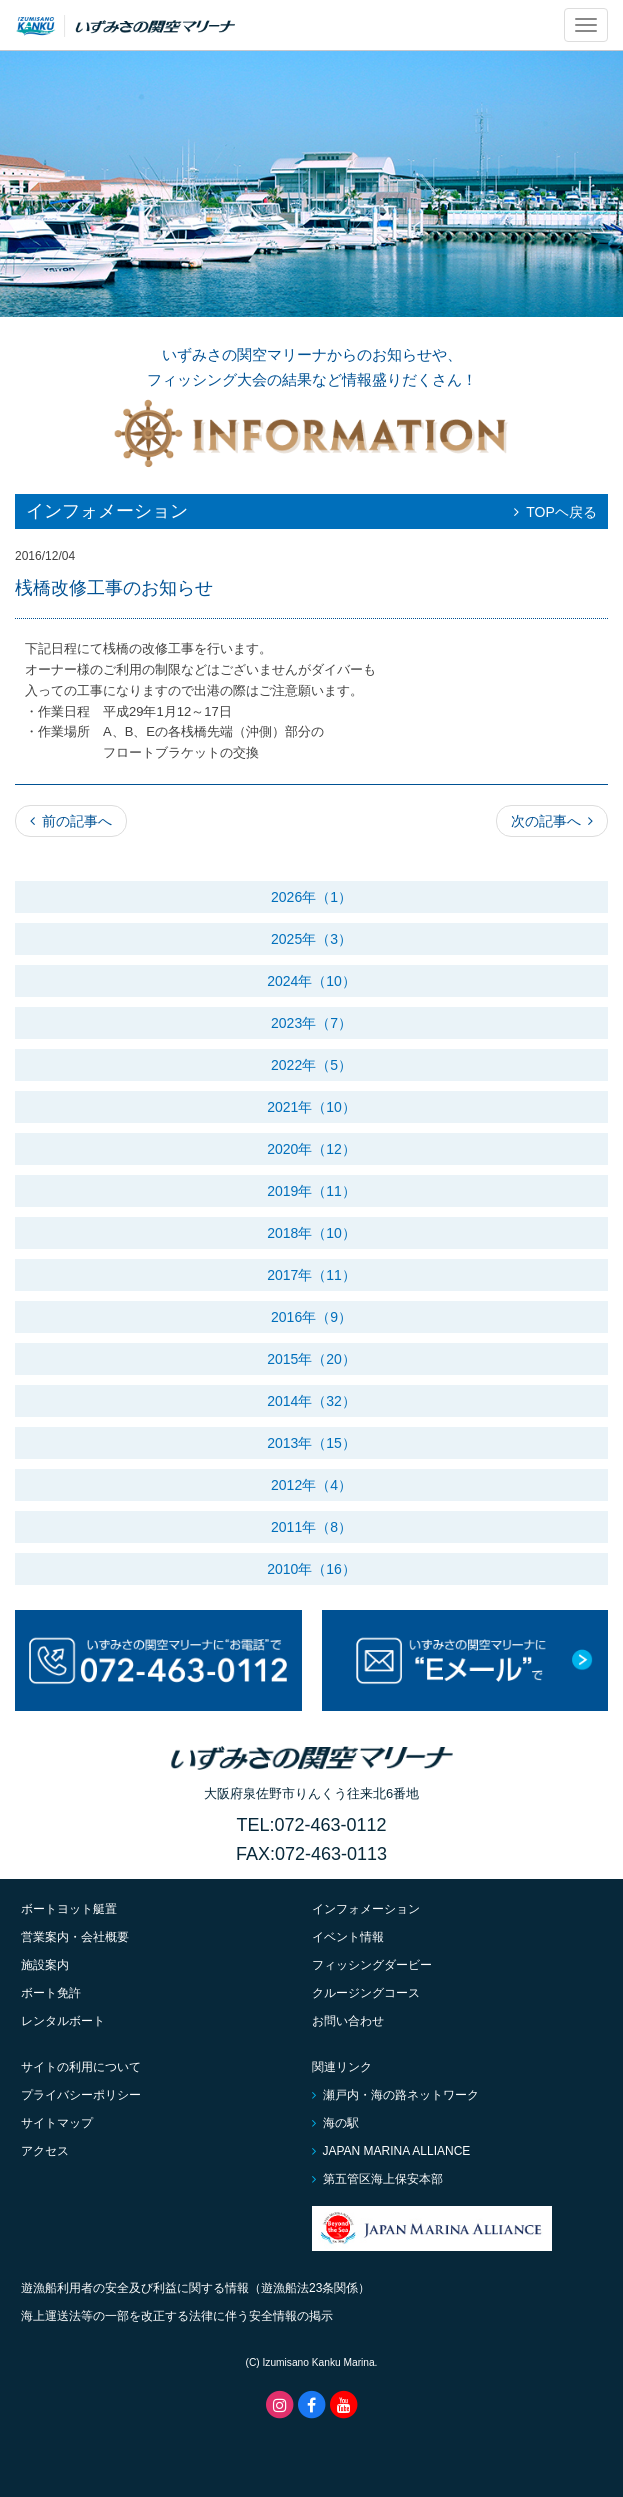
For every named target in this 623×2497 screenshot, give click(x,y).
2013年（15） (311, 1443)
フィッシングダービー (372, 1965)
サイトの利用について (81, 2067)
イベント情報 (348, 1937)
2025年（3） (311, 939)
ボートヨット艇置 (69, 1909)
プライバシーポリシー (81, 2095)
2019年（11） (311, 1191)
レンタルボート (63, 2021)
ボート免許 (51, 1993)
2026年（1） (311, 897)
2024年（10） (311, 981)
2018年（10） (311, 1233)
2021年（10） (311, 1107)
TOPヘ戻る (555, 512)
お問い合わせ (348, 2021)
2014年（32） (311, 1401)
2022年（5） (311, 1065)
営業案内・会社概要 (75, 1937)
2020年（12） (311, 1149)
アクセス (45, 2151)
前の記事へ (71, 821)
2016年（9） (311, 1317)
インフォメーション (366, 1909)
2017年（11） (311, 1275)
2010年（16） (311, 1569)
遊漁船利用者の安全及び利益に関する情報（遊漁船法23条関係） (195, 2288)
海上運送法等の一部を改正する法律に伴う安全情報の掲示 (177, 2316)
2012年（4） (311, 1485)
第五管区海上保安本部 (377, 2179)
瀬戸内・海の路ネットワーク (395, 2095)
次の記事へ (552, 821)
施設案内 (45, 1965)
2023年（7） (311, 1023)
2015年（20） (311, 1359)
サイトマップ (57, 2123)
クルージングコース (366, 1993)
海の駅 (335, 2123)
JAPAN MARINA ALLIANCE (391, 2151)
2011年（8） (311, 1527)
